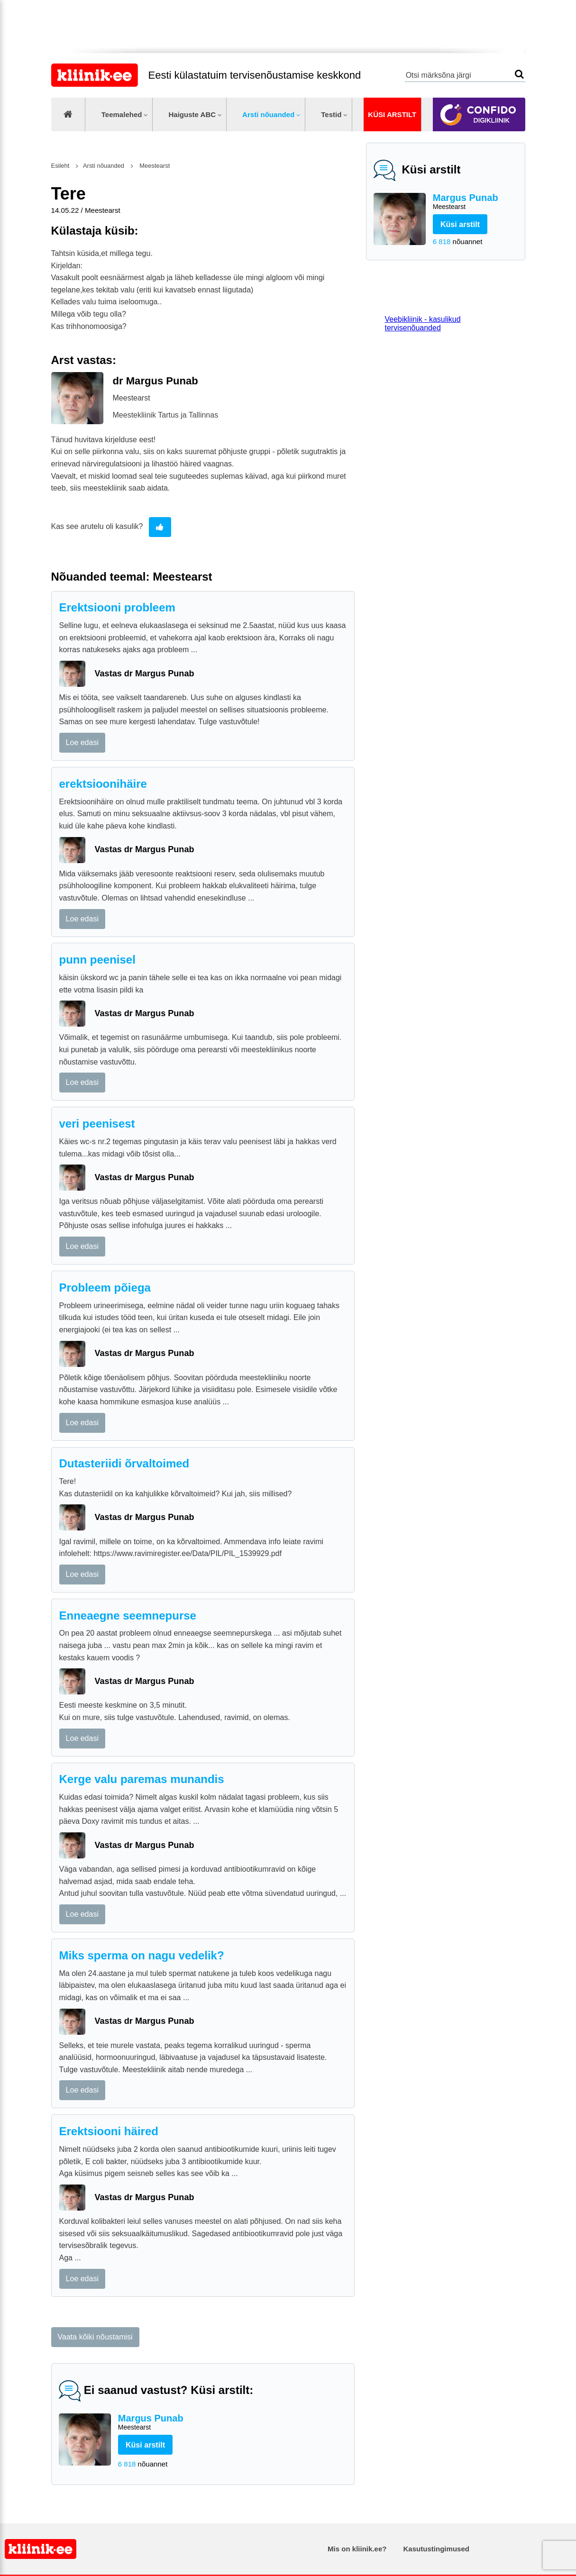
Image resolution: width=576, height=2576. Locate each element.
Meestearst (154, 165)
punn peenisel (97, 959)
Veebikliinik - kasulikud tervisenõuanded (423, 323)
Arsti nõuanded (268, 114)
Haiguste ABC (192, 114)
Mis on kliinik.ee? (357, 2549)
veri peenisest (97, 1123)
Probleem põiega (105, 1287)
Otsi (519, 74)
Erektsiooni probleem (117, 607)
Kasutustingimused (436, 2549)
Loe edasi (82, 742)
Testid (331, 114)
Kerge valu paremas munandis (141, 1779)
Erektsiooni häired (108, 2131)
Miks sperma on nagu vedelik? (141, 1955)
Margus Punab (475, 202)
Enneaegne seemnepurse (127, 1615)
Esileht (60, 165)
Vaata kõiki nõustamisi (95, 2337)
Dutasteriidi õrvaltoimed (124, 1463)
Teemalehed (121, 114)
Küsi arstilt (392, 114)
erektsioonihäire (103, 783)
